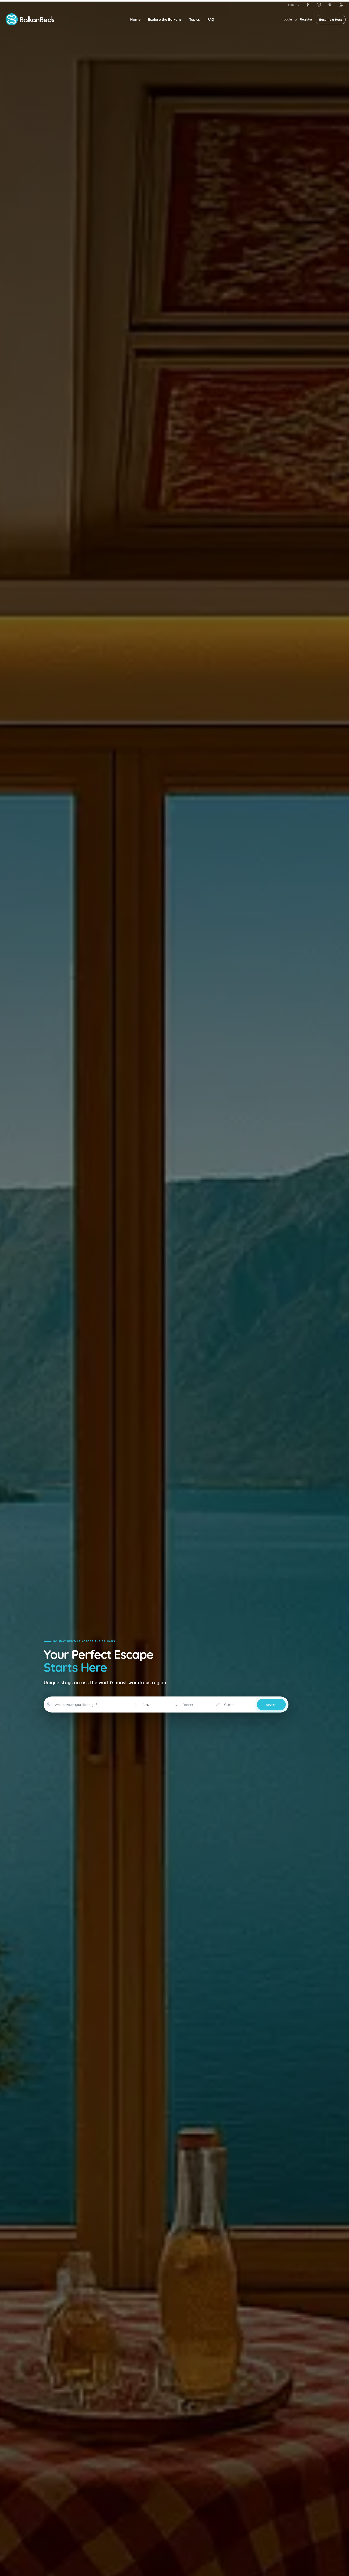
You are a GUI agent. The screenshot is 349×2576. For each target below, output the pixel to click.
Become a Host (330, 20)
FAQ (210, 19)
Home (135, 19)
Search (271, 1704)
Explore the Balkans (165, 19)
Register (306, 19)
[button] (293, 5)
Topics (194, 19)
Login (288, 19)
